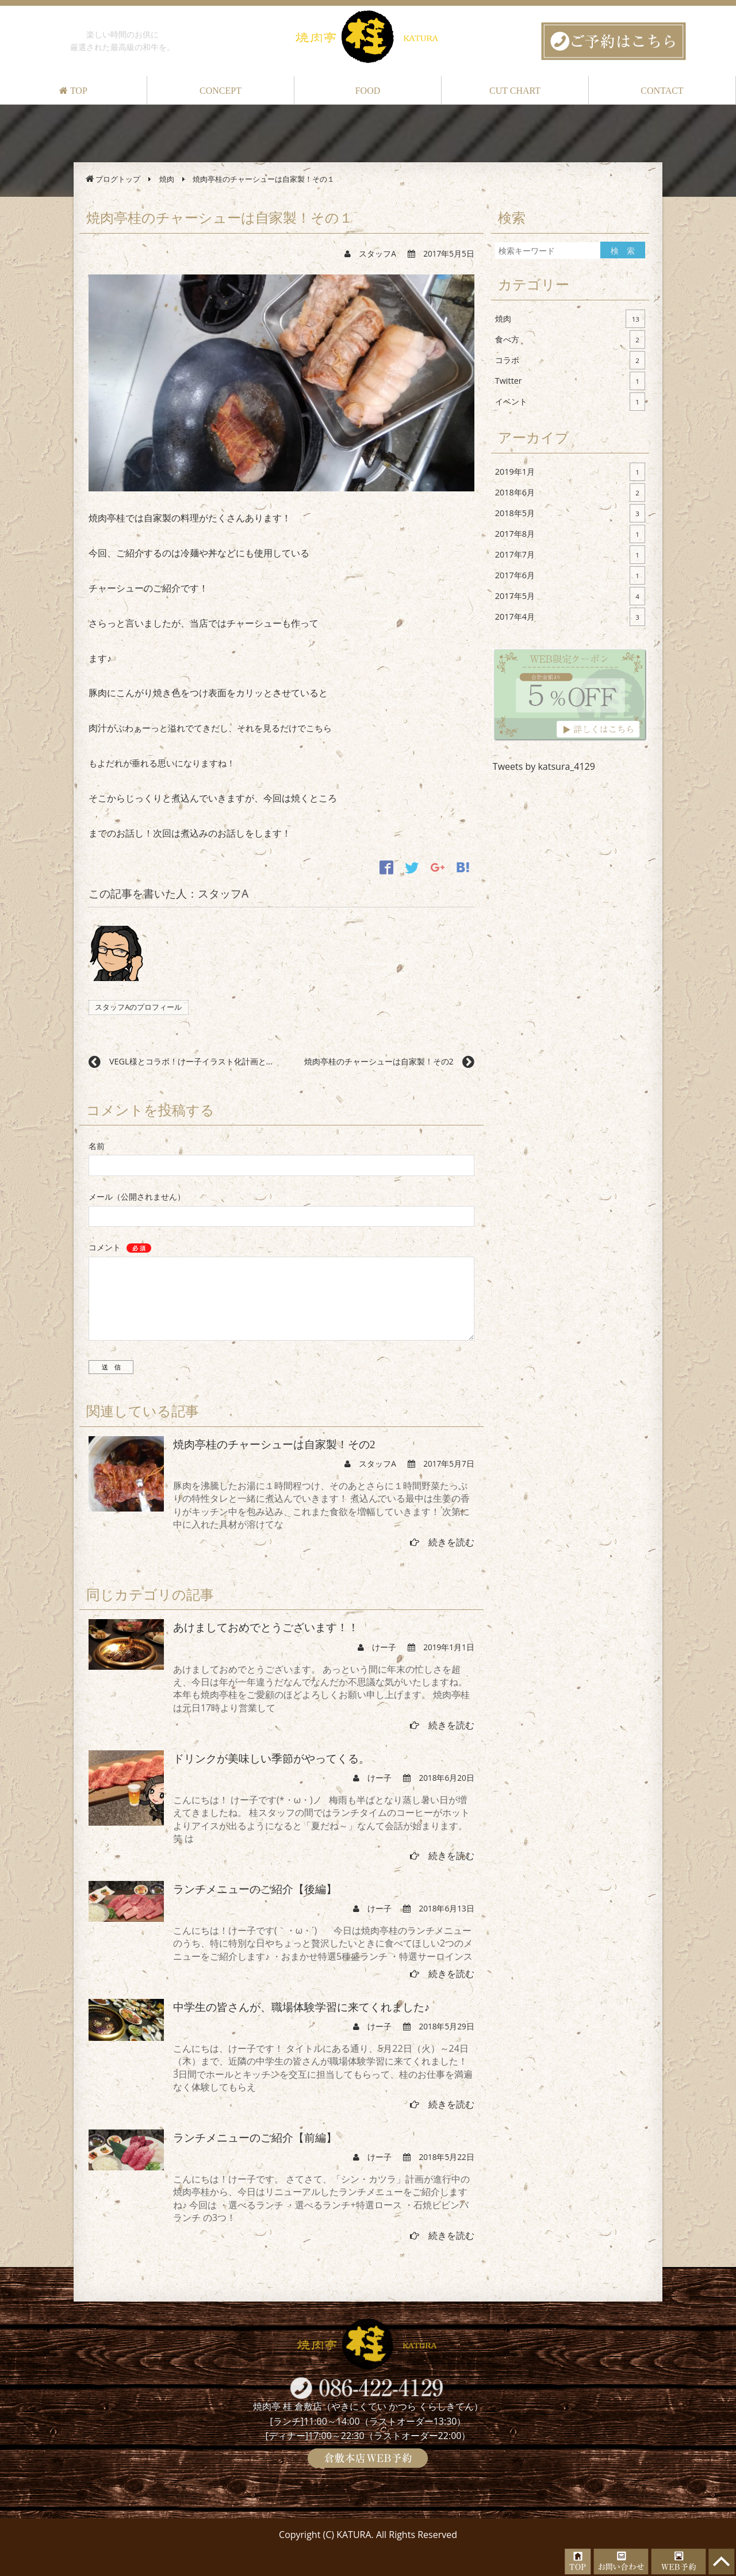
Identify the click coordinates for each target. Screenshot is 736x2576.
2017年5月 (570, 596)
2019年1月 (570, 472)
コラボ (570, 360)
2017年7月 (570, 554)
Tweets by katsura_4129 (544, 766)
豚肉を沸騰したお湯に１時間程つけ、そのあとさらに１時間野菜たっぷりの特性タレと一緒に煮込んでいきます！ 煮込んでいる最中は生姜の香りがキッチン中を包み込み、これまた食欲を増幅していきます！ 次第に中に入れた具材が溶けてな (321, 1505)
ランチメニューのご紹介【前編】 (255, 2138)
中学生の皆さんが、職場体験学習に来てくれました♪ (301, 2007)
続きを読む (442, 1542)
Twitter (570, 381)
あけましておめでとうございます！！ (266, 1627)
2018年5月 (570, 513)
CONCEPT (220, 91)
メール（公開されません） (137, 1196)
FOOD (368, 91)
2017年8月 (570, 534)
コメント (120, 1247)
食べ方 (570, 339)
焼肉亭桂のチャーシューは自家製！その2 (274, 1444)
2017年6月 (570, 575)
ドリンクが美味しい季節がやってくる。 (271, 1759)
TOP (73, 91)
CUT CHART (514, 91)
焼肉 (570, 319)
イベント (570, 401)
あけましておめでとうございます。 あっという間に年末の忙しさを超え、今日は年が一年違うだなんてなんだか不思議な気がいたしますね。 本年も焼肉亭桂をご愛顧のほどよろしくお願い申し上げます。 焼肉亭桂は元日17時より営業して (321, 1688)
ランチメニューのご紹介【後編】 (255, 1889)
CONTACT (662, 91)
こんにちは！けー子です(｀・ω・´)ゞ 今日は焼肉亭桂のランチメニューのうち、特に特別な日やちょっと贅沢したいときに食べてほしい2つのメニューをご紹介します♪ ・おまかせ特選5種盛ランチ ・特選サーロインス (323, 1943)
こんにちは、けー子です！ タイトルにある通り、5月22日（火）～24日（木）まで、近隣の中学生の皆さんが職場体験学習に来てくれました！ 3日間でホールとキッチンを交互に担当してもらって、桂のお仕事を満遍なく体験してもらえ (323, 2067)
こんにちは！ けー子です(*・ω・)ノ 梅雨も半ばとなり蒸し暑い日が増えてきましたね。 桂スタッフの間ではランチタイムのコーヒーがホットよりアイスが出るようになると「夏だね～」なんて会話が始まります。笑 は (321, 1819)
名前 (97, 1145)
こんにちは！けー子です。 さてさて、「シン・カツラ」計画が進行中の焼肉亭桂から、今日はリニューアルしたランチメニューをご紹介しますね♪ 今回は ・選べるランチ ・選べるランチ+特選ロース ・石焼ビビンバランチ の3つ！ (321, 2198)
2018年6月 (570, 492)
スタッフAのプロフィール (138, 1007)
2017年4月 (570, 617)
